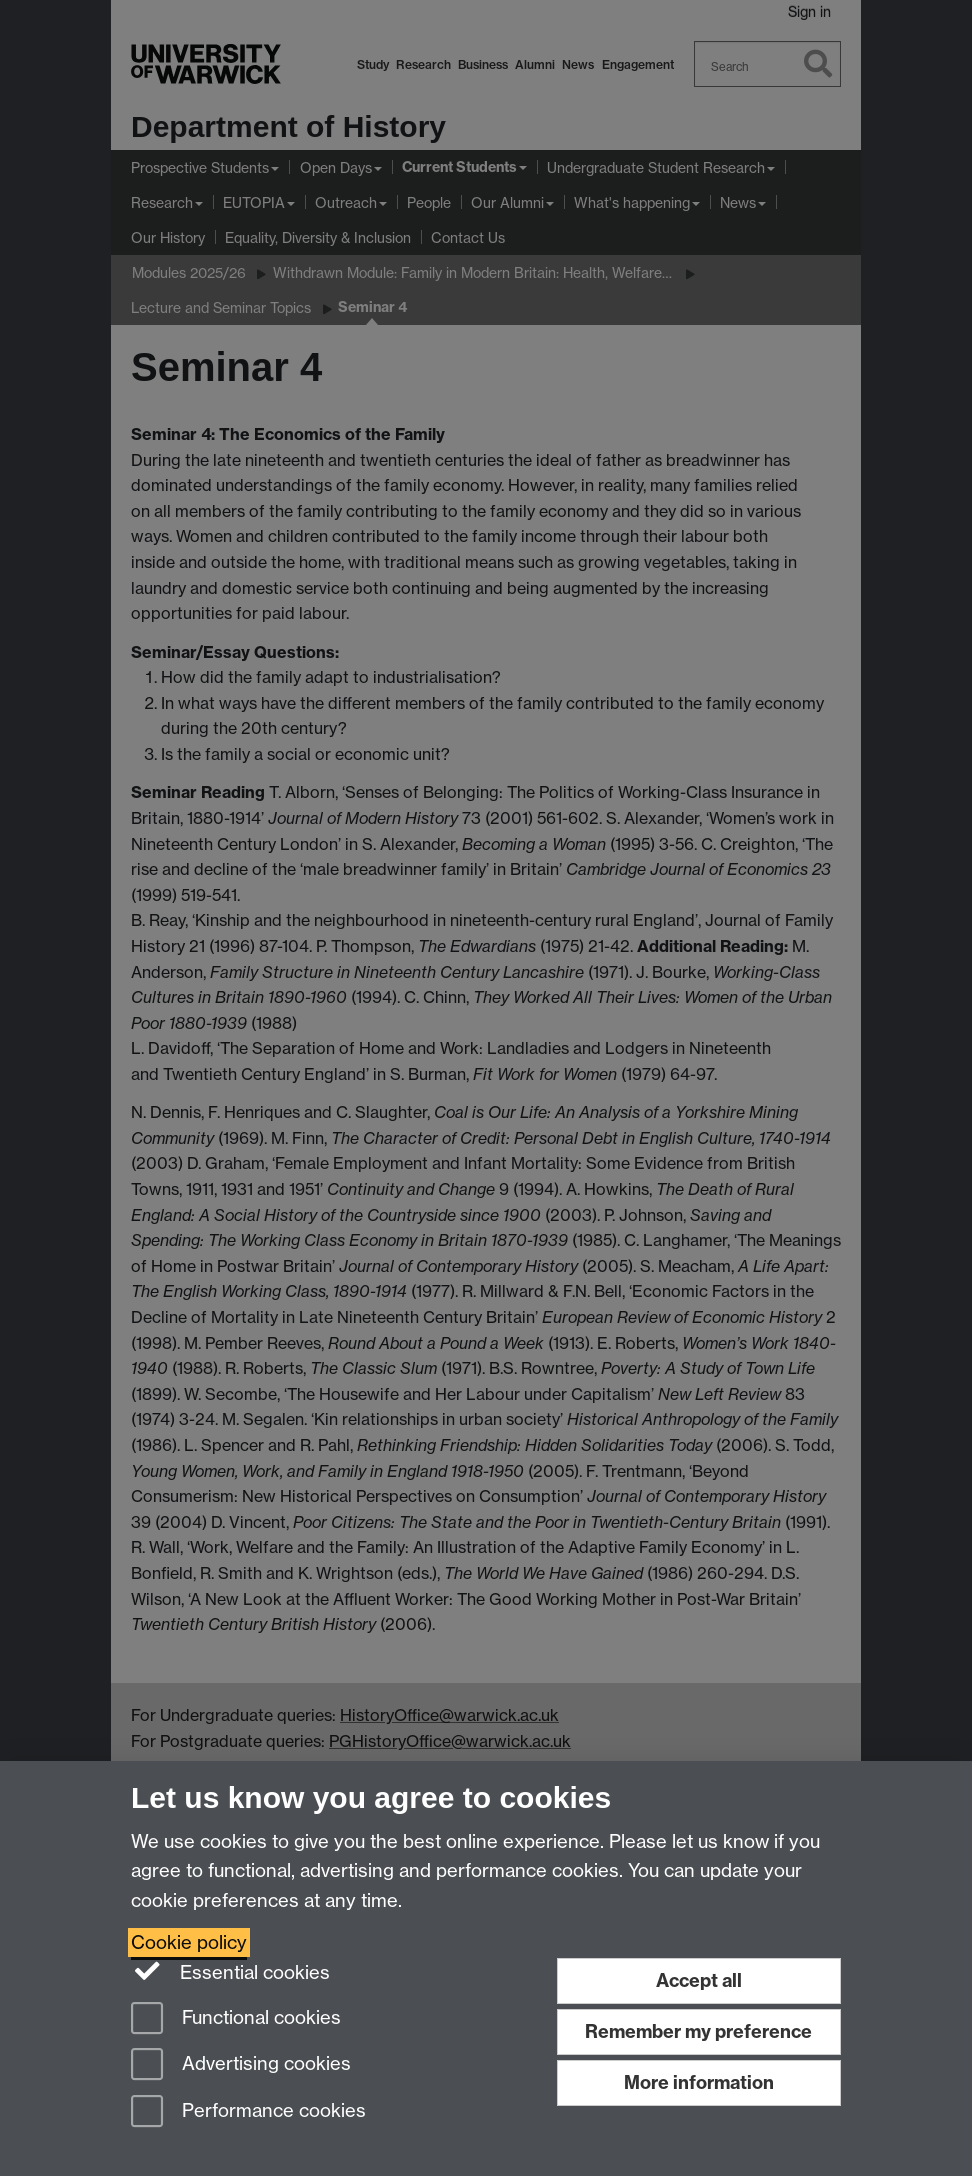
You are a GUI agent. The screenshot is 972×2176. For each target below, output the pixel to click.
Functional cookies (236, 2019)
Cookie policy (189, 1942)
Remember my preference (698, 2031)
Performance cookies (248, 2112)
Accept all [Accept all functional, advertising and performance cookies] (699, 1980)
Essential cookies (230, 1971)
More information (699, 2082)
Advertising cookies (241, 2065)
